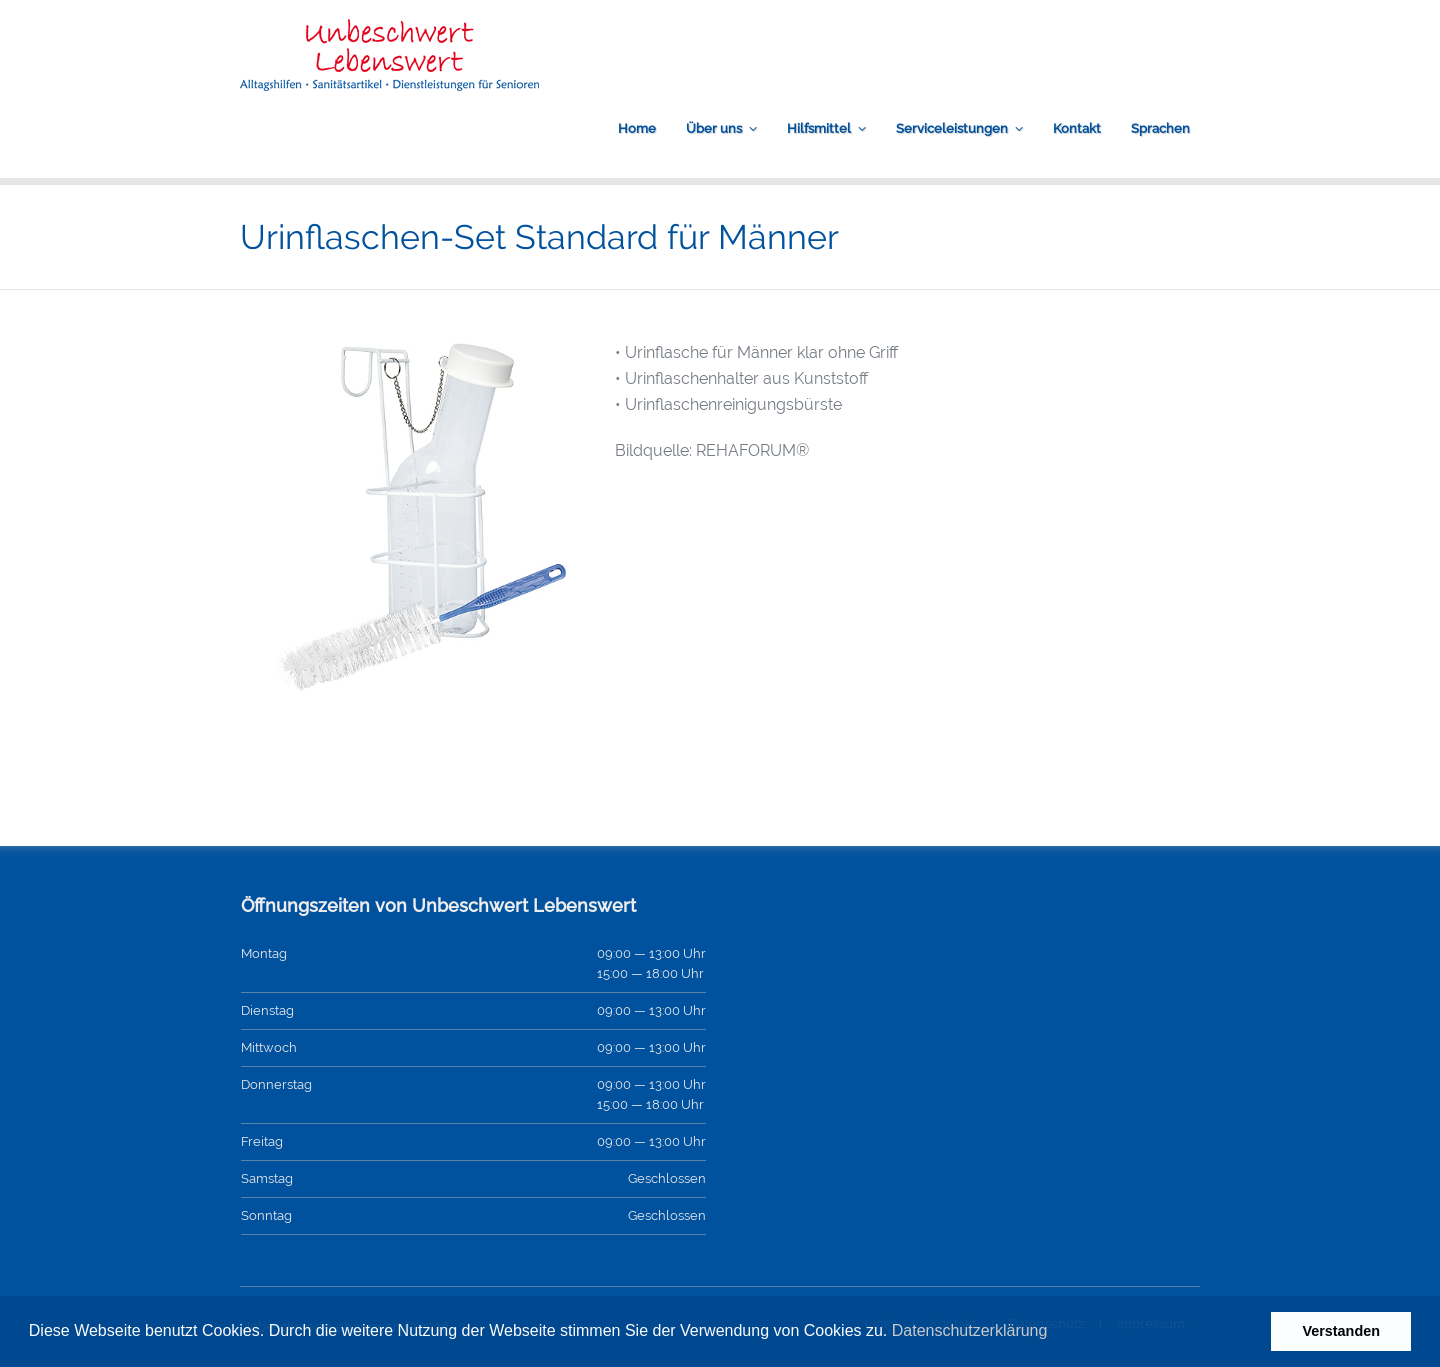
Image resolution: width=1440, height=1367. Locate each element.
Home (637, 128)
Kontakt (1077, 128)
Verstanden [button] (1341, 1331)
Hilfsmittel (819, 128)
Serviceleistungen (952, 128)
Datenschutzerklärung (970, 1330)
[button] (1055, 1333)
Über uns (714, 128)
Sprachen (1160, 128)
